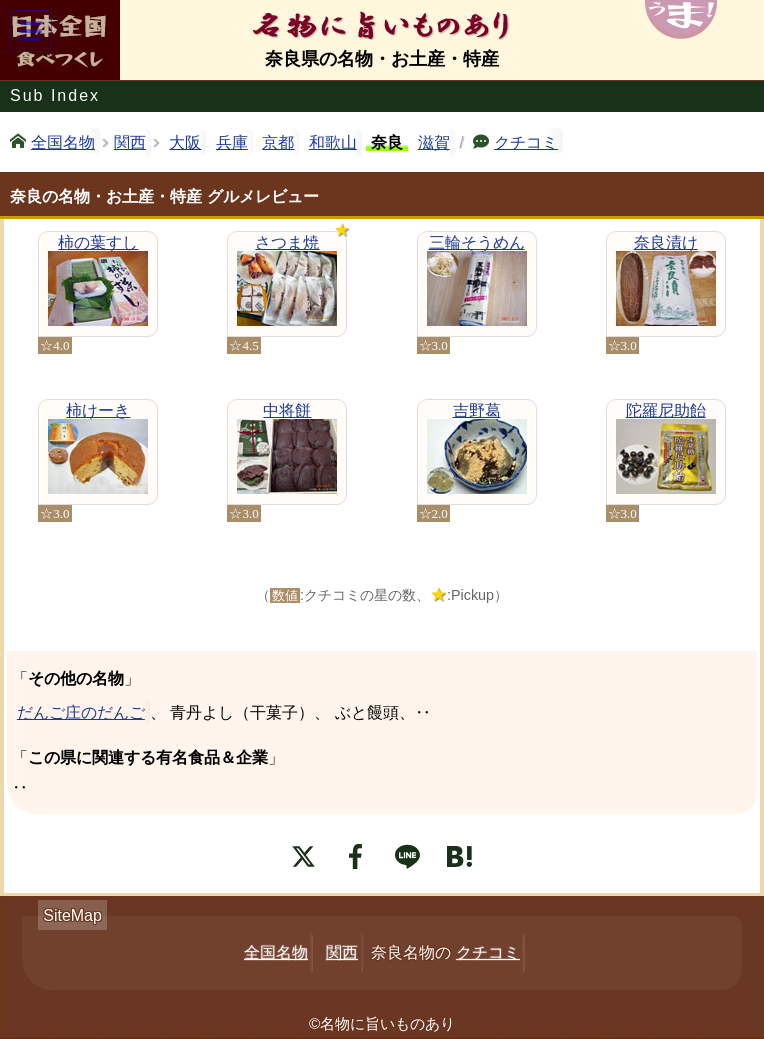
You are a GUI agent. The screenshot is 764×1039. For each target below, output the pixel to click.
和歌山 (333, 142)
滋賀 (434, 142)
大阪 (185, 142)
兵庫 (232, 142)
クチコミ (526, 141)
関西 (130, 142)
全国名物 (63, 141)
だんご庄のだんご (81, 712)
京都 (278, 142)
